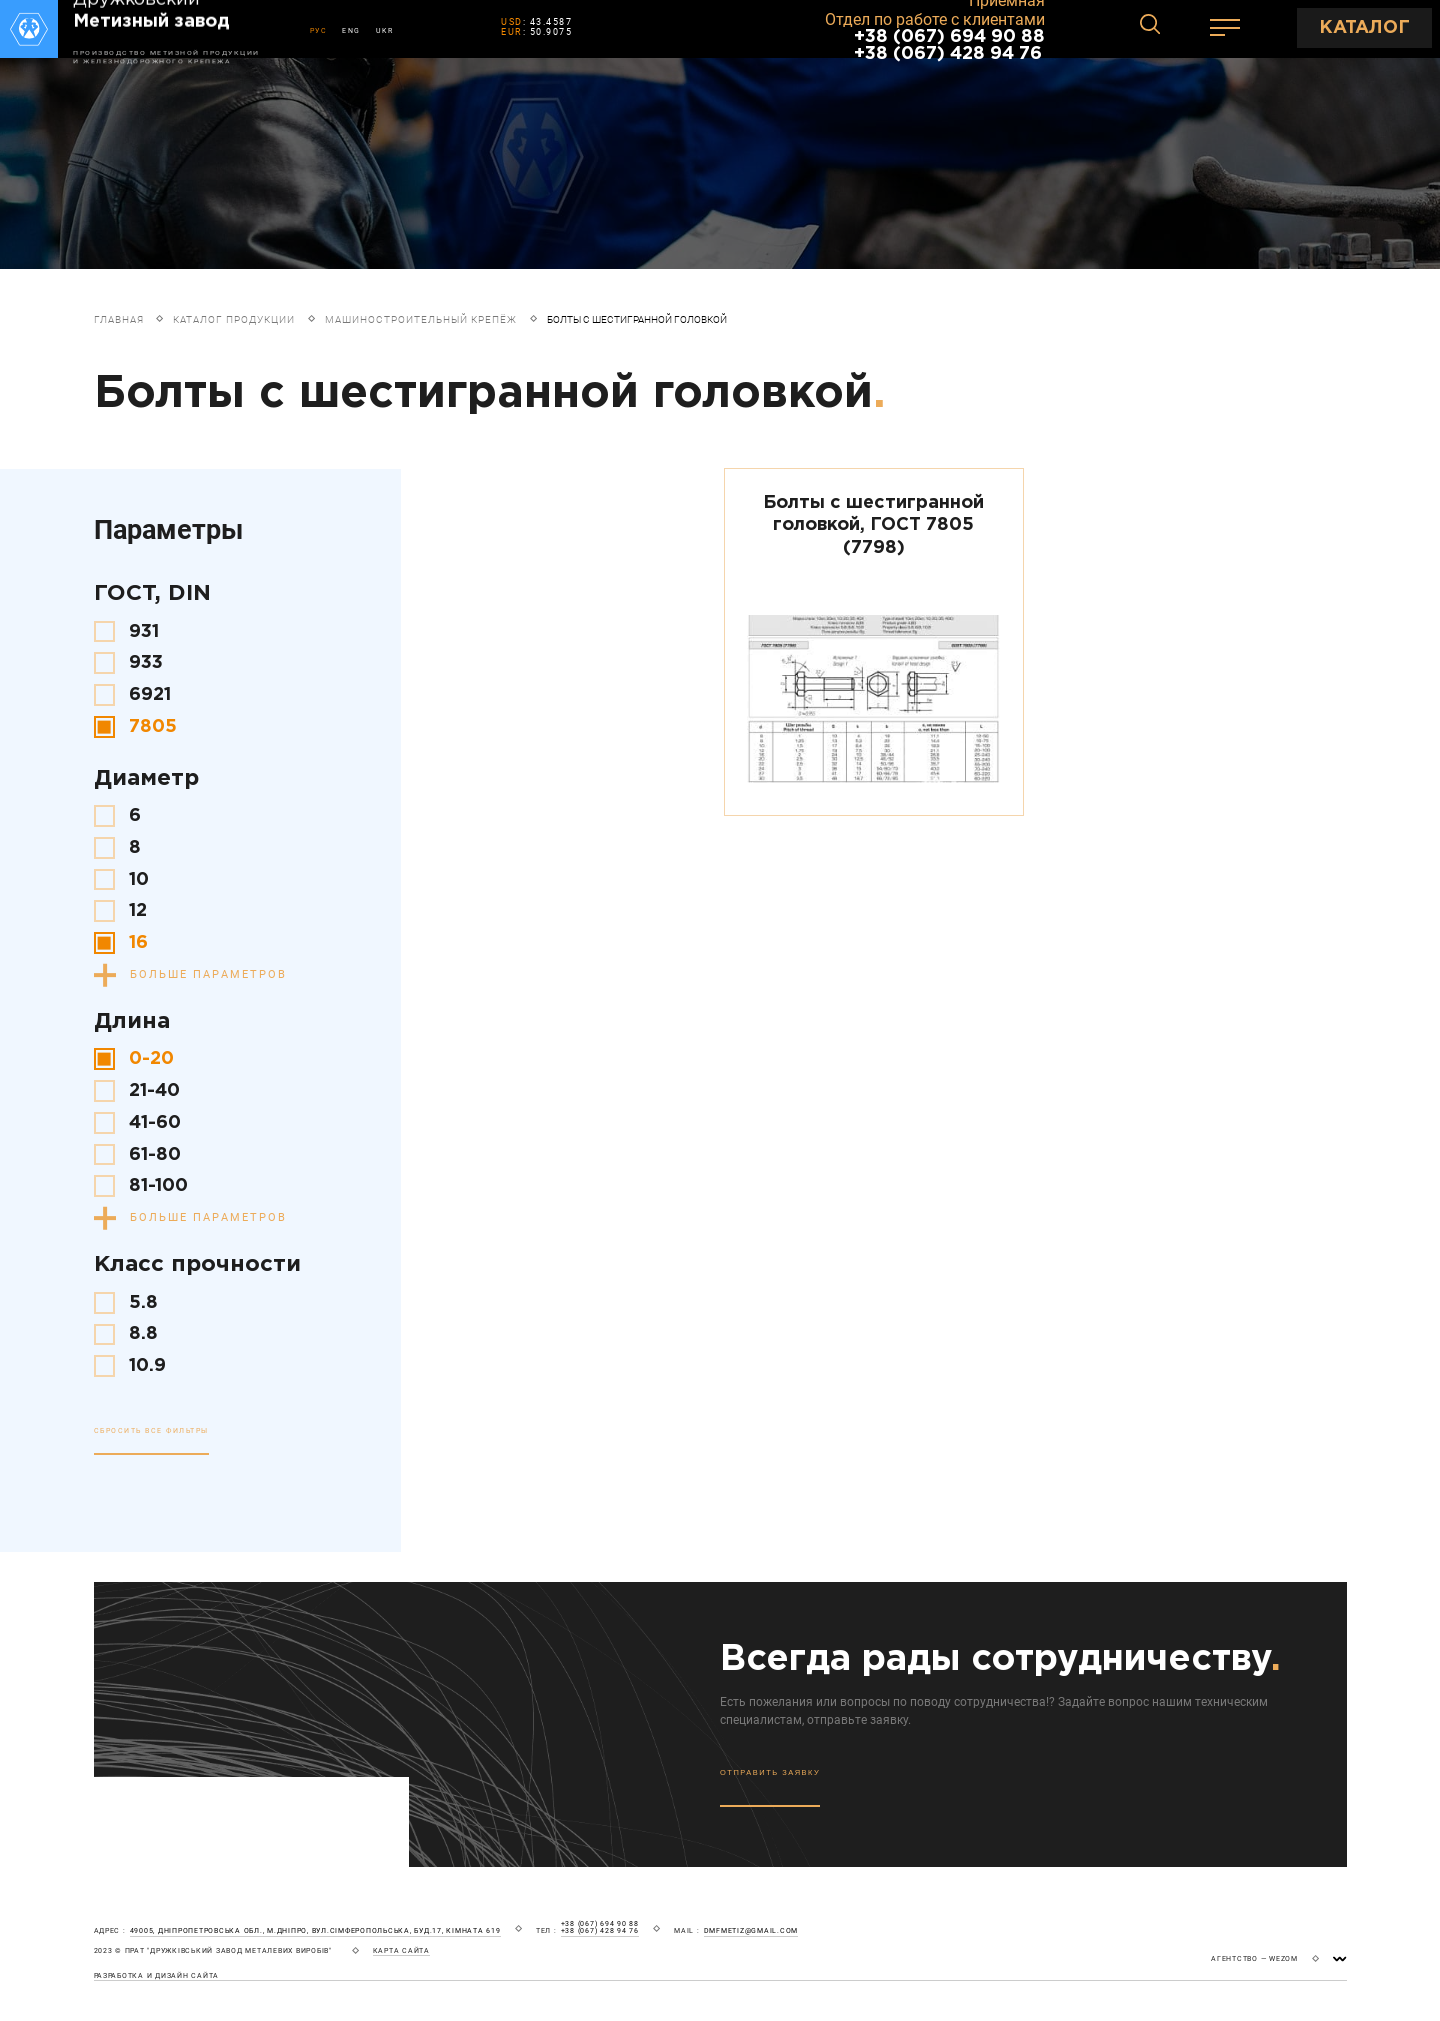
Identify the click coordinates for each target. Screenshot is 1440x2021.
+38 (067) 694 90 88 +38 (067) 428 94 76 (949, 45)
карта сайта (401, 1951)
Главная (119, 319)
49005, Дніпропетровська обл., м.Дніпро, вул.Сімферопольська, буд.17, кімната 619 (315, 1931)
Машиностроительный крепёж (421, 319)
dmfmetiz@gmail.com (751, 1931)
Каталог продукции (234, 319)
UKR (385, 30)
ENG (351, 30)
